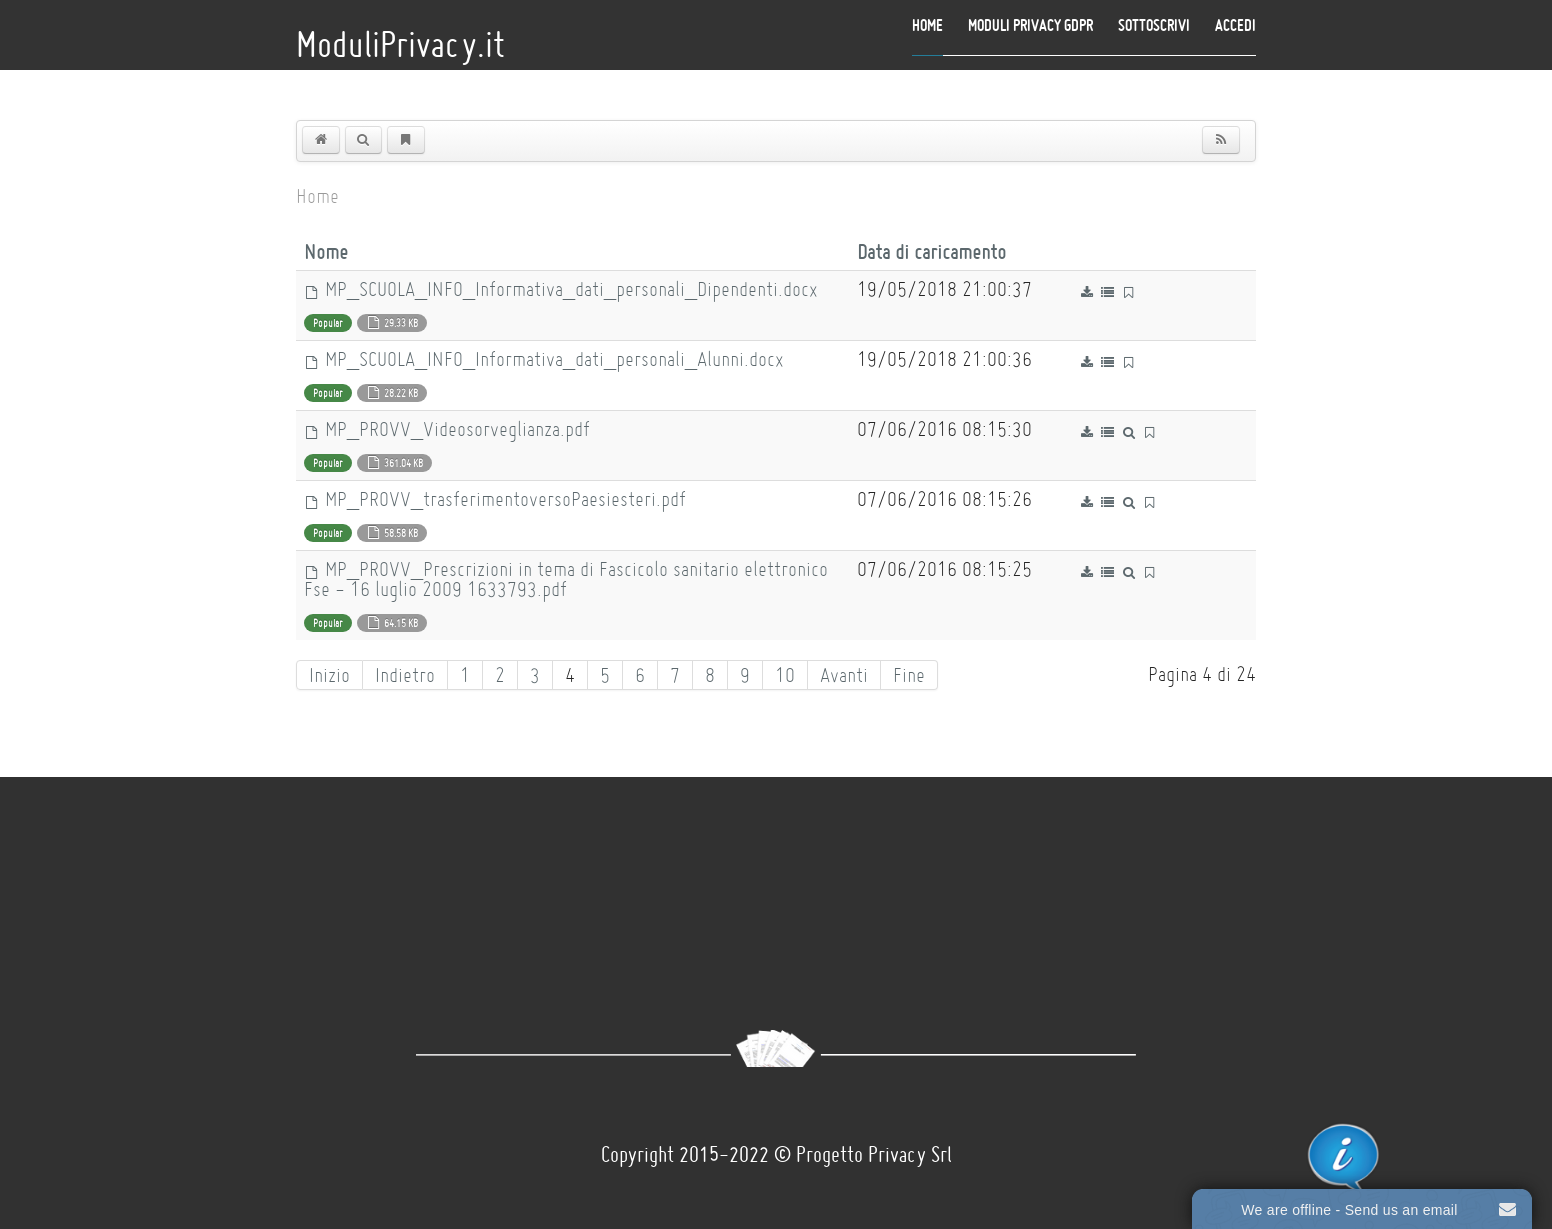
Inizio (329, 675)
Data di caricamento (931, 252)
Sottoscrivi (1154, 25)
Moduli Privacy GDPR (1030, 25)
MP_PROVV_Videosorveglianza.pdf (447, 429)
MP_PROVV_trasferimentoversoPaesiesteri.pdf (495, 499)
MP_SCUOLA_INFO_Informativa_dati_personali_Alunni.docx (544, 359)
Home (927, 25)
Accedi (1235, 25)
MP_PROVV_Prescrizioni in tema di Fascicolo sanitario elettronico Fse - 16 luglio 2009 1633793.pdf (566, 579)
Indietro (405, 675)
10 (785, 675)
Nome (333, 252)
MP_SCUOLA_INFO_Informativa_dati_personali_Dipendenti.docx (561, 289)
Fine (909, 675)
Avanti (844, 675)
